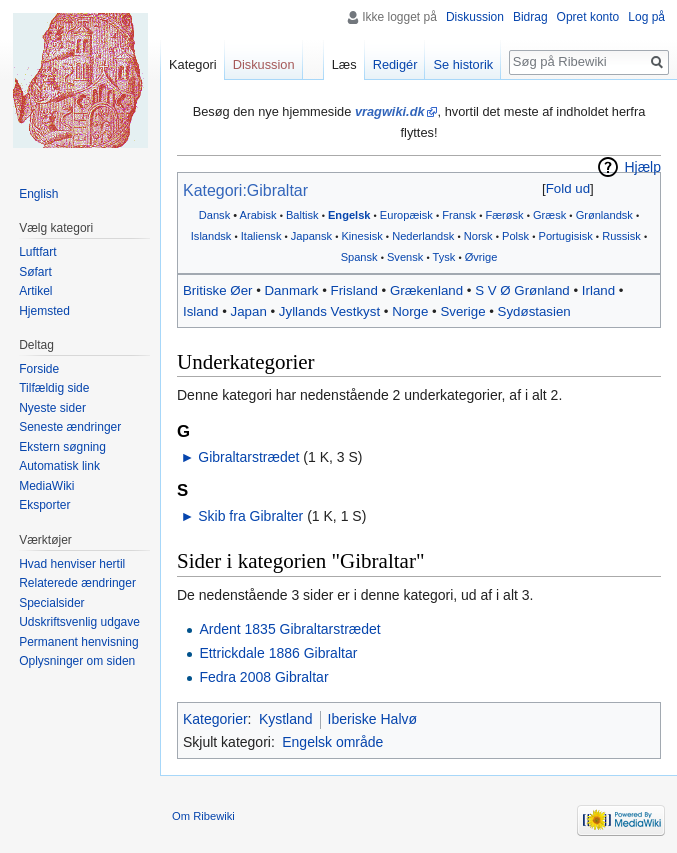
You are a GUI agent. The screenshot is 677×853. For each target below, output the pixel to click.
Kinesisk (361, 236)
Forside (39, 369)
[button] (567, 188)
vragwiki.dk (390, 111)
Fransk (459, 215)
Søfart (35, 272)
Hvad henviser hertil (72, 564)
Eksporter (44, 505)
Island (200, 311)
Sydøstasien (534, 311)
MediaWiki (46, 486)
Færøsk (504, 215)
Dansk (214, 215)
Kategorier (215, 719)
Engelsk (349, 215)
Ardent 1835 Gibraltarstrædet (289, 629)
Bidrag (530, 17)
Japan (249, 311)
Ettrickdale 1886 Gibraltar (278, 653)
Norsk (478, 236)
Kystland (286, 719)
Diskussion (475, 17)
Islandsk (211, 236)
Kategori (193, 64)
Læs (344, 64)
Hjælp (642, 167)
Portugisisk (566, 236)
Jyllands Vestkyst (329, 311)
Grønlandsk (604, 215)
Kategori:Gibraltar (245, 190)
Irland (598, 290)
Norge (410, 311)
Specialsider (51, 603)
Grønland (541, 290)
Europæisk (406, 215)
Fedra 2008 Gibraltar (263, 677)
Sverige (462, 311)
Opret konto (588, 17)
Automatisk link (59, 466)
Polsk (515, 236)
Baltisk (302, 215)
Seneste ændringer (70, 427)
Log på (646, 17)
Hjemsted (44, 311)
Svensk (405, 257)
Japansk (311, 236)
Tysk (444, 257)
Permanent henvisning (78, 642)
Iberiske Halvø (372, 719)
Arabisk (258, 215)
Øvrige (481, 257)
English (38, 194)
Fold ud (568, 188)
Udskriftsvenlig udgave (79, 622)
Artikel (35, 291)
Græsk (549, 215)
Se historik (463, 64)
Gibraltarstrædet (248, 457)
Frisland (354, 290)
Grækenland (426, 290)
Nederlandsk (423, 236)
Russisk (621, 236)
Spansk (359, 257)
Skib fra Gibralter (250, 516)
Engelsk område (332, 742)
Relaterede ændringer (77, 583)
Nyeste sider (52, 408)
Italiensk (261, 236)
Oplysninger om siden (77, 661)
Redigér (395, 64)
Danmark (292, 290)
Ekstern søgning (62, 447)
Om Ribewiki (203, 816)
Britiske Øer (217, 290)
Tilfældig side (54, 388)
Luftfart (37, 252)
